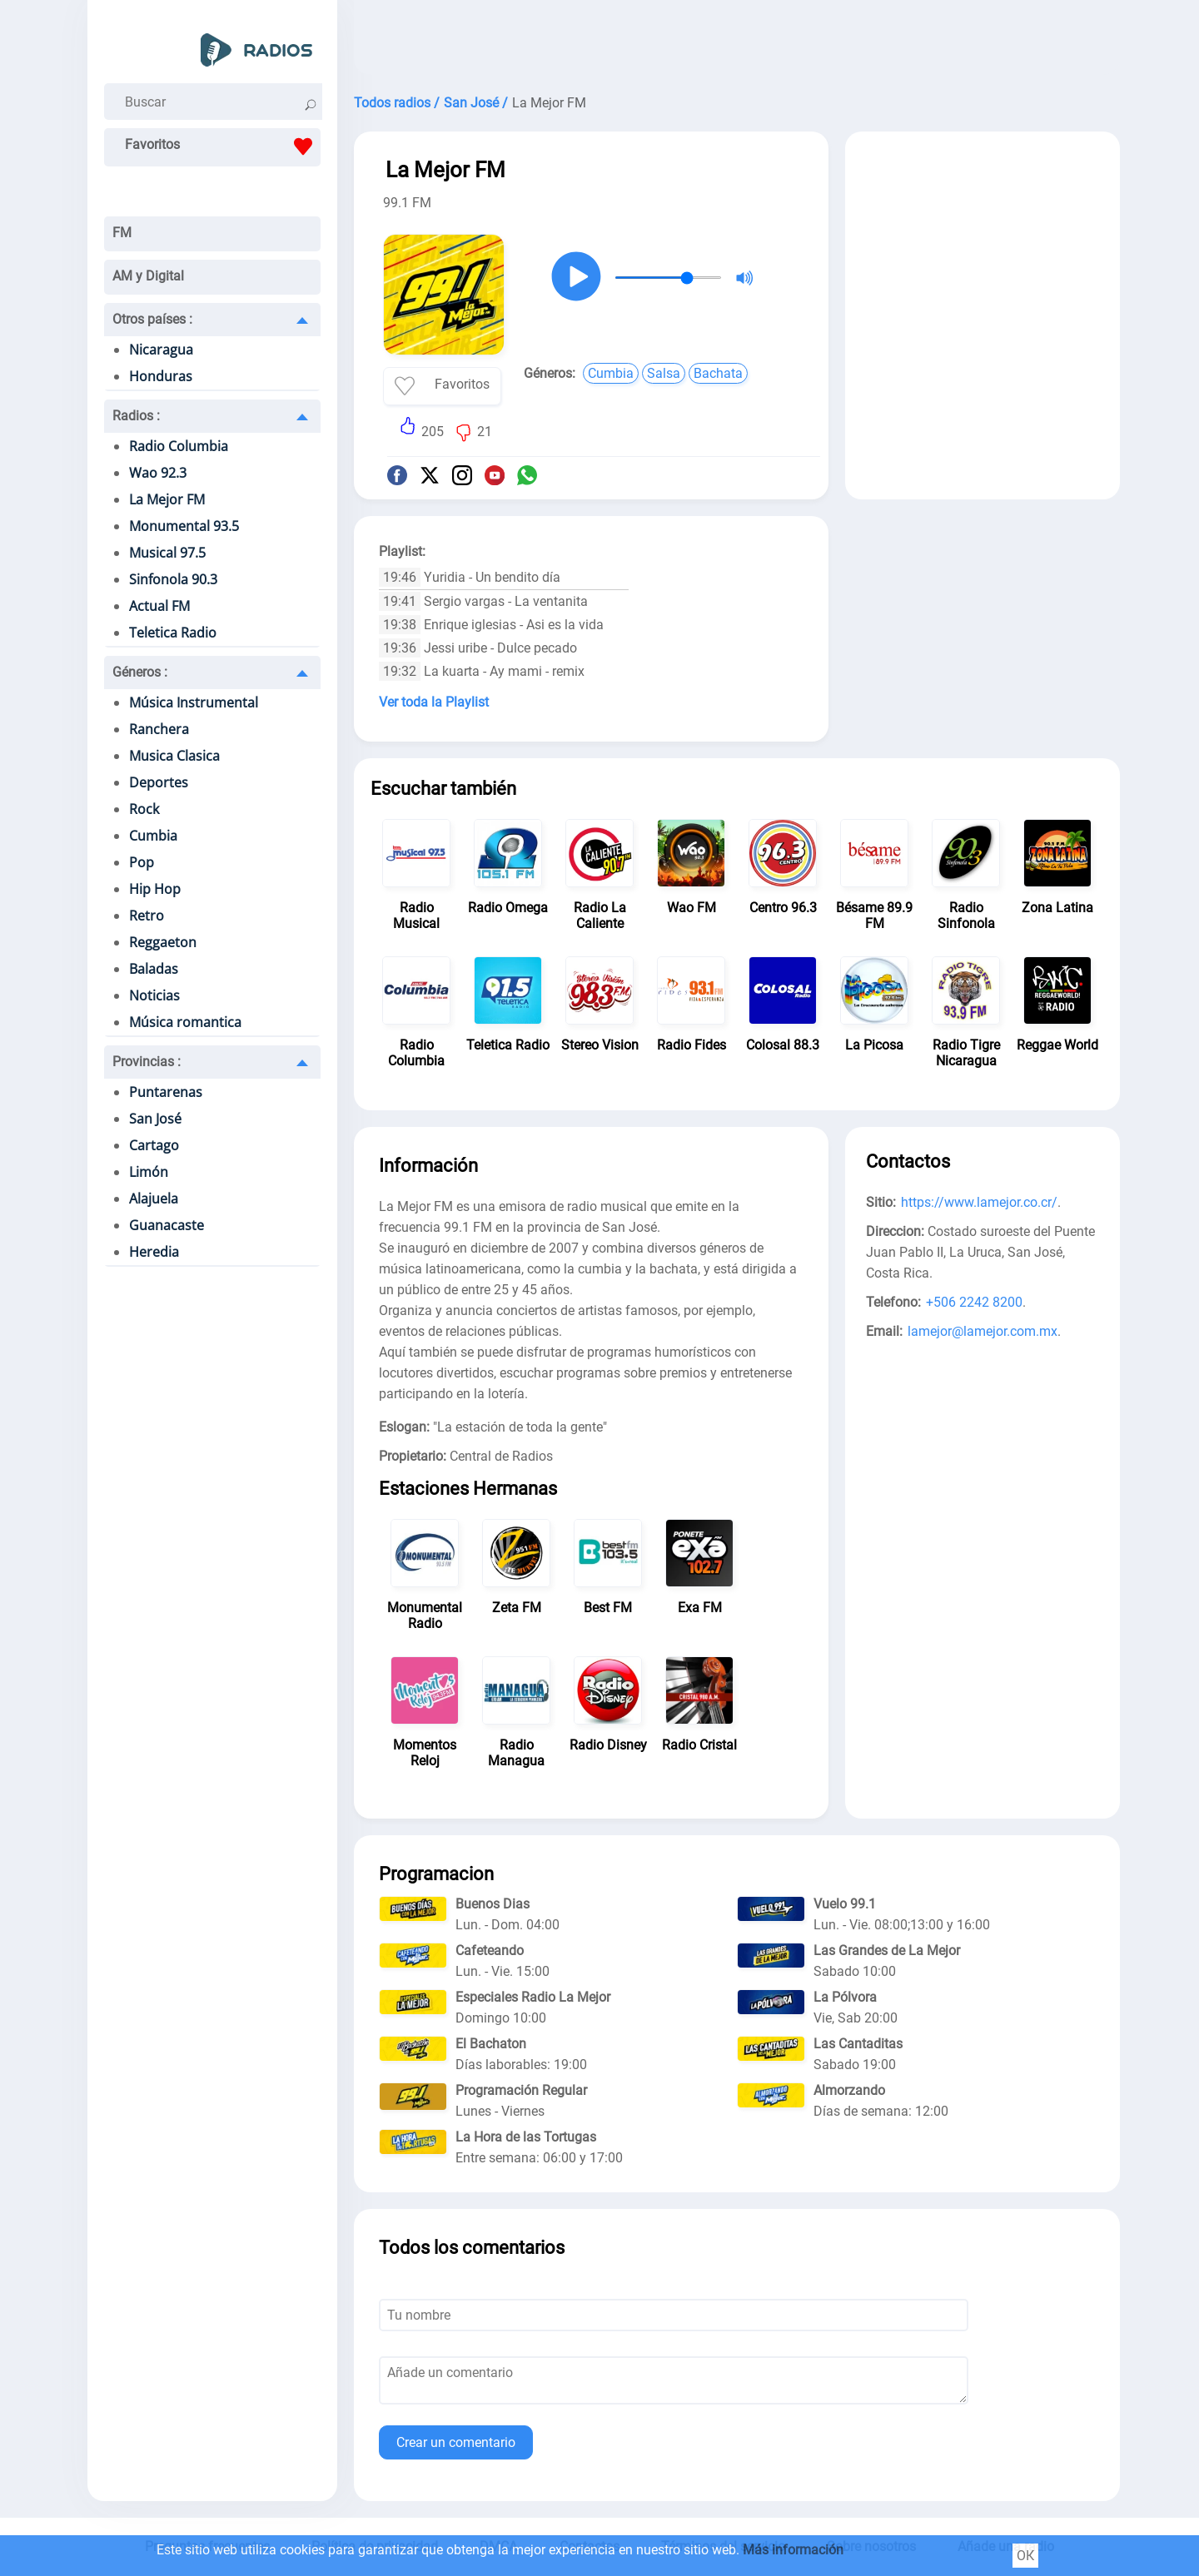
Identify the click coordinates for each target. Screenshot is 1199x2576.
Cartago (154, 1145)
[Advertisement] (737, 41)
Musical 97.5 (167, 552)
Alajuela (153, 1198)
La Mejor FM (167, 499)
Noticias (154, 995)
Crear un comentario (455, 2442)
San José (155, 1118)
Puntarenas (165, 1092)
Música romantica (185, 1022)
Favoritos (223, 146)
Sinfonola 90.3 (173, 579)
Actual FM (159, 606)
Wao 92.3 (158, 473)
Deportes (158, 782)
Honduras (160, 376)
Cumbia (153, 835)
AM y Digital (148, 276)
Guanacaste (166, 1225)
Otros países (152, 319)
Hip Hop (155, 889)
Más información (793, 2550)
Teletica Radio (172, 632)
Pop (141, 862)
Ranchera (159, 729)
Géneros (139, 672)
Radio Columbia (178, 446)
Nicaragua (161, 349)
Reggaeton (163, 942)
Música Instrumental (193, 702)
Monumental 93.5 (184, 526)
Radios (136, 416)
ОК (1025, 2556)
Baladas (153, 969)
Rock (144, 809)
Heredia (154, 1252)
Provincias (146, 1062)
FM (122, 233)
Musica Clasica (174, 756)
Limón (148, 1172)
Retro (146, 915)
